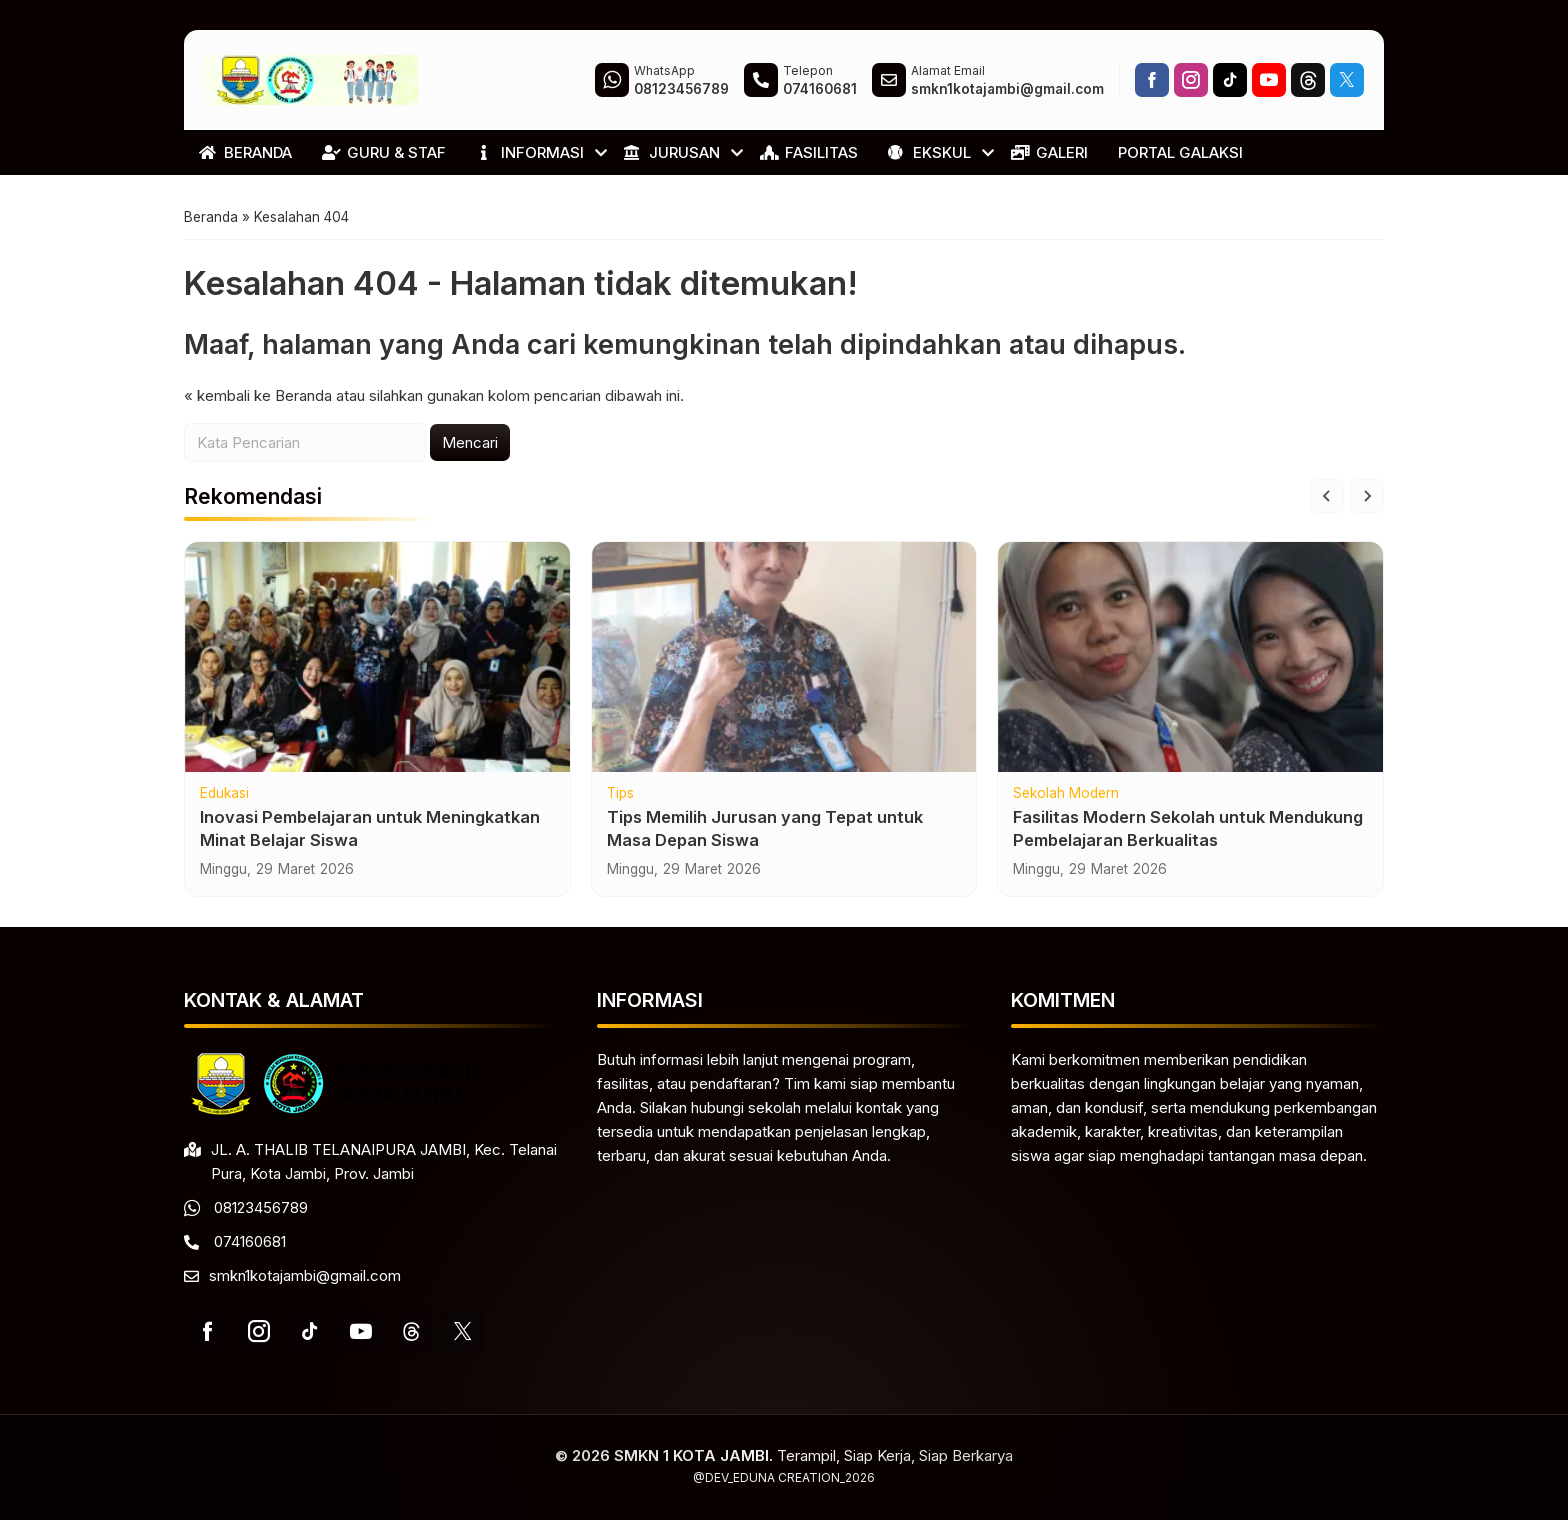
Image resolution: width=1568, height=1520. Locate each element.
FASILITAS (809, 152)
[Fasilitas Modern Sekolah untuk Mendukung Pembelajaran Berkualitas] (1190, 657)
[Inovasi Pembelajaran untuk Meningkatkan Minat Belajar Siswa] (377, 657)
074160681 (250, 1241)
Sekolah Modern (1066, 794)
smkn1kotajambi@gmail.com (305, 1275)
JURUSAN (672, 152)
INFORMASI (530, 152)
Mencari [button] (470, 442)
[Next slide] (1367, 496)
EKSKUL (929, 152)
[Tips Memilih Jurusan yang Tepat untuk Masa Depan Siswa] (784, 657)
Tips (620, 794)
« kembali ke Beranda (258, 395)
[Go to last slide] (1327, 496)
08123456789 (261, 1207)
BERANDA (245, 152)
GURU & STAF (384, 152)
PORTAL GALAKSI (1180, 152)
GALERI (1049, 152)
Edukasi (224, 794)
